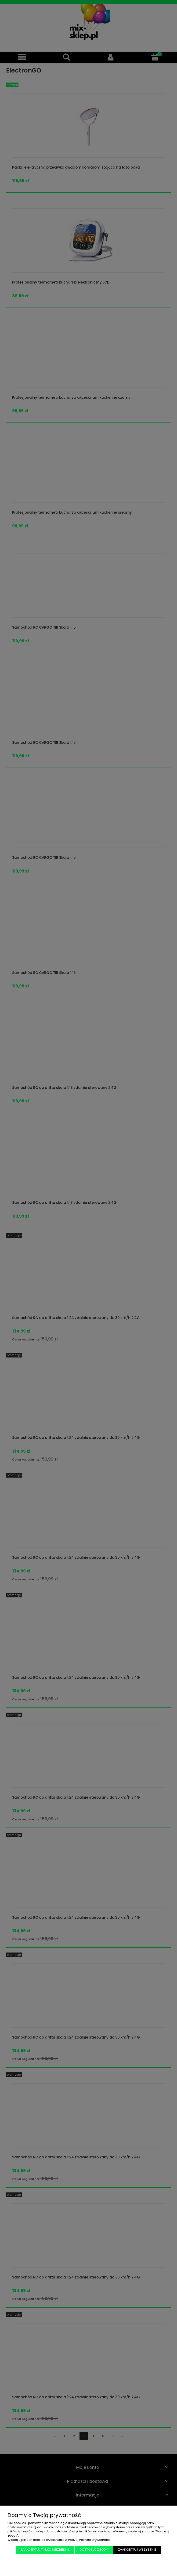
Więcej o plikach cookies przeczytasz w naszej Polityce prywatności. (59, 2540)
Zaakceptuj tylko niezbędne (45, 2549)
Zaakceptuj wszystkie (137, 2549)
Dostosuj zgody (94, 2549)
